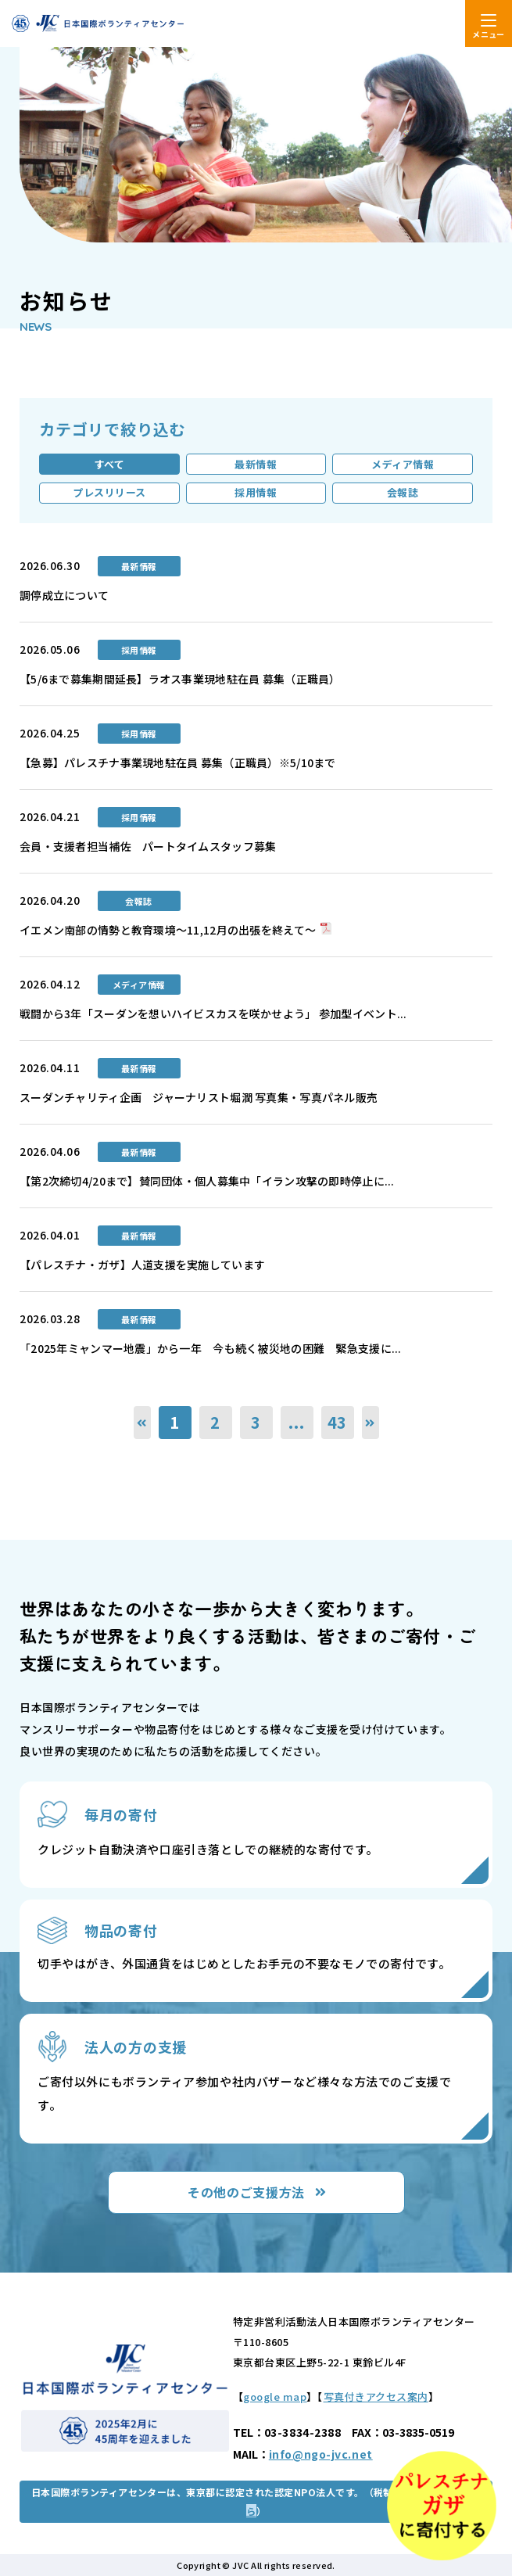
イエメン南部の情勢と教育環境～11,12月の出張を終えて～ (168, 930)
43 (338, 1422)
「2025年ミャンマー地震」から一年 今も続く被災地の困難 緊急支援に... (211, 1348)
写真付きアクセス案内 (376, 2396)
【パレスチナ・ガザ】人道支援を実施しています (142, 1264)
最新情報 (256, 464)
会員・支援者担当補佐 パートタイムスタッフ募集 (148, 846)
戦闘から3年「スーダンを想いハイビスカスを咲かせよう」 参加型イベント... (213, 1013)
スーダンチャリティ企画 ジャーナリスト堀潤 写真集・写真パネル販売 (204, 1097)
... (296, 1422)
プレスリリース (109, 492)
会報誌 (403, 492)
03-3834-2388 (303, 2432)
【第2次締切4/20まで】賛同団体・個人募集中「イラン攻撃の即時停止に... (207, 1181)
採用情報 (256, 492)
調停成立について (64, 595)
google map (274, 2396)
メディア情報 (402, 464)
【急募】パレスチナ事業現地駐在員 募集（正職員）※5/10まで (178, 762)
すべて (110, 464)
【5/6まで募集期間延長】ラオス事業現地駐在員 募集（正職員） (180, 679)
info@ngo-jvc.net (321, 2454)
